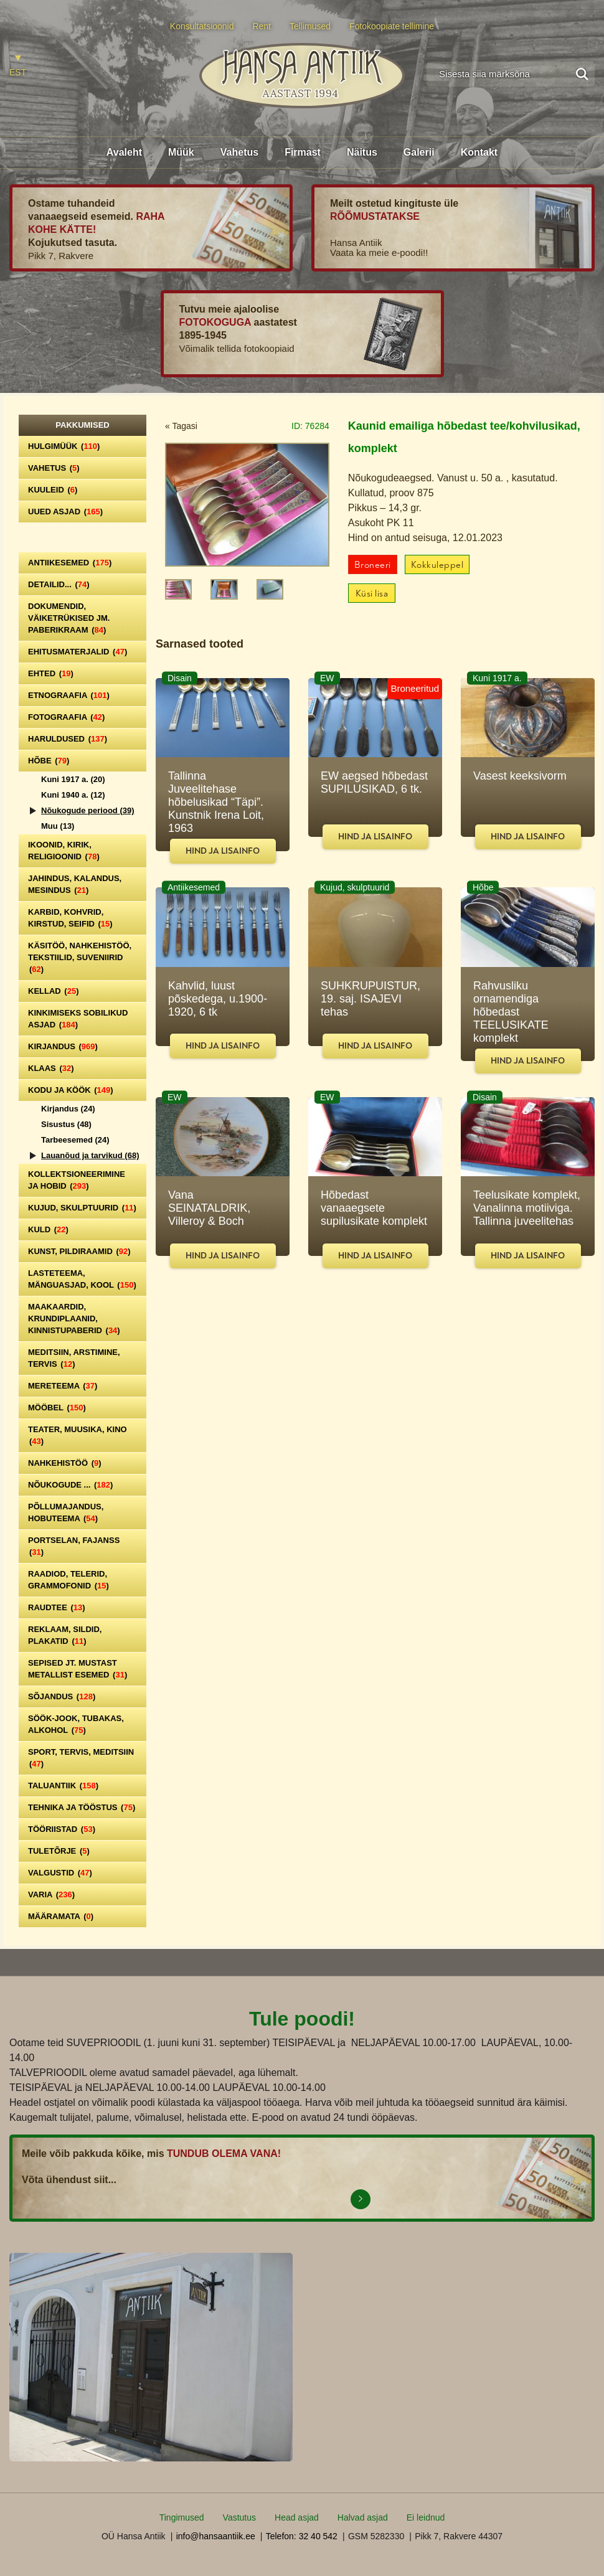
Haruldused (67, 738)
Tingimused (181, 2517)
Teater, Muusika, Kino (77, 1435)
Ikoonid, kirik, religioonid (64, 850)
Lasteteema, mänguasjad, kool (82, 1279)
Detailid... (59, 584)
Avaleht (124, 152)
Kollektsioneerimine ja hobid (76, 1180)
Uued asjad (65, 511)
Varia (51, 1894)
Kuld (48, 1229)
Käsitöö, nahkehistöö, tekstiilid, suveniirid (79, 957)
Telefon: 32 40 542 (301, 2536)
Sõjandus (61, 1696)
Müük (181, 152)
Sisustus (66, 1124)
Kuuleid (52, 489)
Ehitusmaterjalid (77, 651)
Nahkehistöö (64, 1463)
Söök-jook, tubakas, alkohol (76, 1724)
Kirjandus (63, 1046)
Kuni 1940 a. (73, 795)
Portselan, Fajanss (74, 1546)
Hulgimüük (64, 446)
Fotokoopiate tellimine (391, 26)
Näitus (362, 152)
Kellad (53, 991)
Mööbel (57, 1407)
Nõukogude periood (87, 810)
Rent (261, 26)
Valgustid (60, 1872)
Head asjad (297, 2517)
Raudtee (56, 1607)
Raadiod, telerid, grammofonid (68, 1579)
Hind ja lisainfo (223, 851)
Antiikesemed (69, 562)
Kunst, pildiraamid (79, 1251)
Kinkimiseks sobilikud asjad (78, 1018)
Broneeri (372, 565)
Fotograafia (66, 717)
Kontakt (479, 152)
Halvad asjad (362, 2517)
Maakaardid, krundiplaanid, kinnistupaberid (74, 1318)
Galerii (419, 152)
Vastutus (239, 2517)
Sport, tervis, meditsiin (81, 1757)
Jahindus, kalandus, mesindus (74, 884)
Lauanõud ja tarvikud (90, 1155)
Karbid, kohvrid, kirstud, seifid (70, 917)
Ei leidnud (426, 2517)
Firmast (303, 152)
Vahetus (239, 152)
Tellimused (310, 26)
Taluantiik (63, 1785)
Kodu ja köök (70, 1090)
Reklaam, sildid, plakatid (64, 1635)
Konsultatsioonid (202, 26)
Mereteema (62, 1385)
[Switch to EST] (17, 66)
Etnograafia (69, 695)
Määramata (60, 1916)
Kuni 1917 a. (73, 779)
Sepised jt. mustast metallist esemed (77, 1668)
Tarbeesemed (75, 1139)
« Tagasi (181, 426)
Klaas (51, 1068)
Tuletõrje (59, 1851)
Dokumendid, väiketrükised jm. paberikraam (69, 618)
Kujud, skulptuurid (82, 1207)
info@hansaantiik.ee (215, 2536)
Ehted (50, 673)
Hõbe (48, 760)
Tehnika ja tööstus (81, 1807)
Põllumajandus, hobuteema (65, 1512)
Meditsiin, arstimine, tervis (74, 1358)
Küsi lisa (372, 594)
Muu (57, 826)
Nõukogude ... (70, 1484)
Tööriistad (61, 1829)
